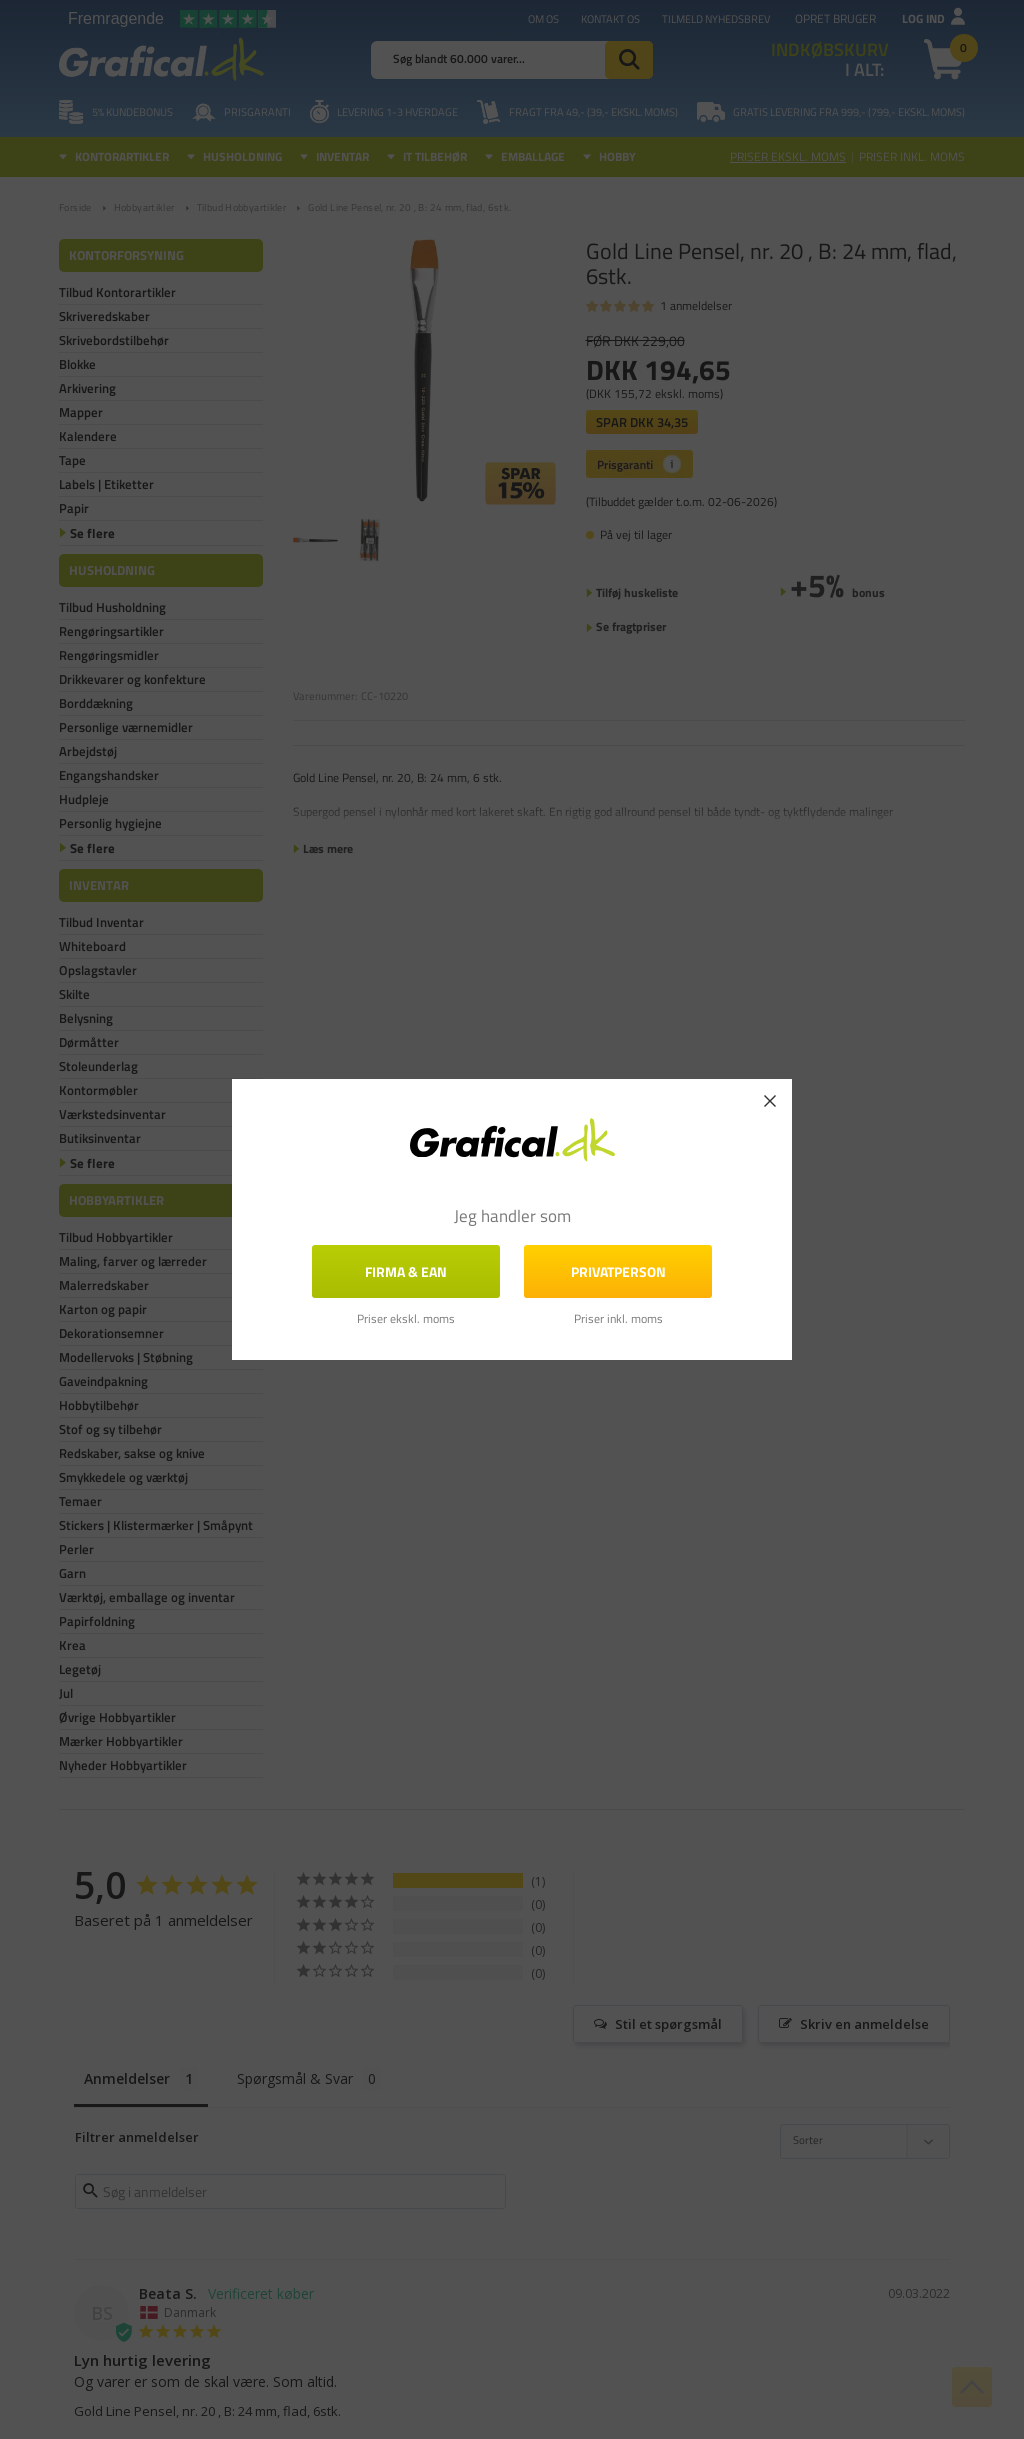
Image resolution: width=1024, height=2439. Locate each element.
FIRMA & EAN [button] (406, 1271)
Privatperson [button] (618, 1271)
